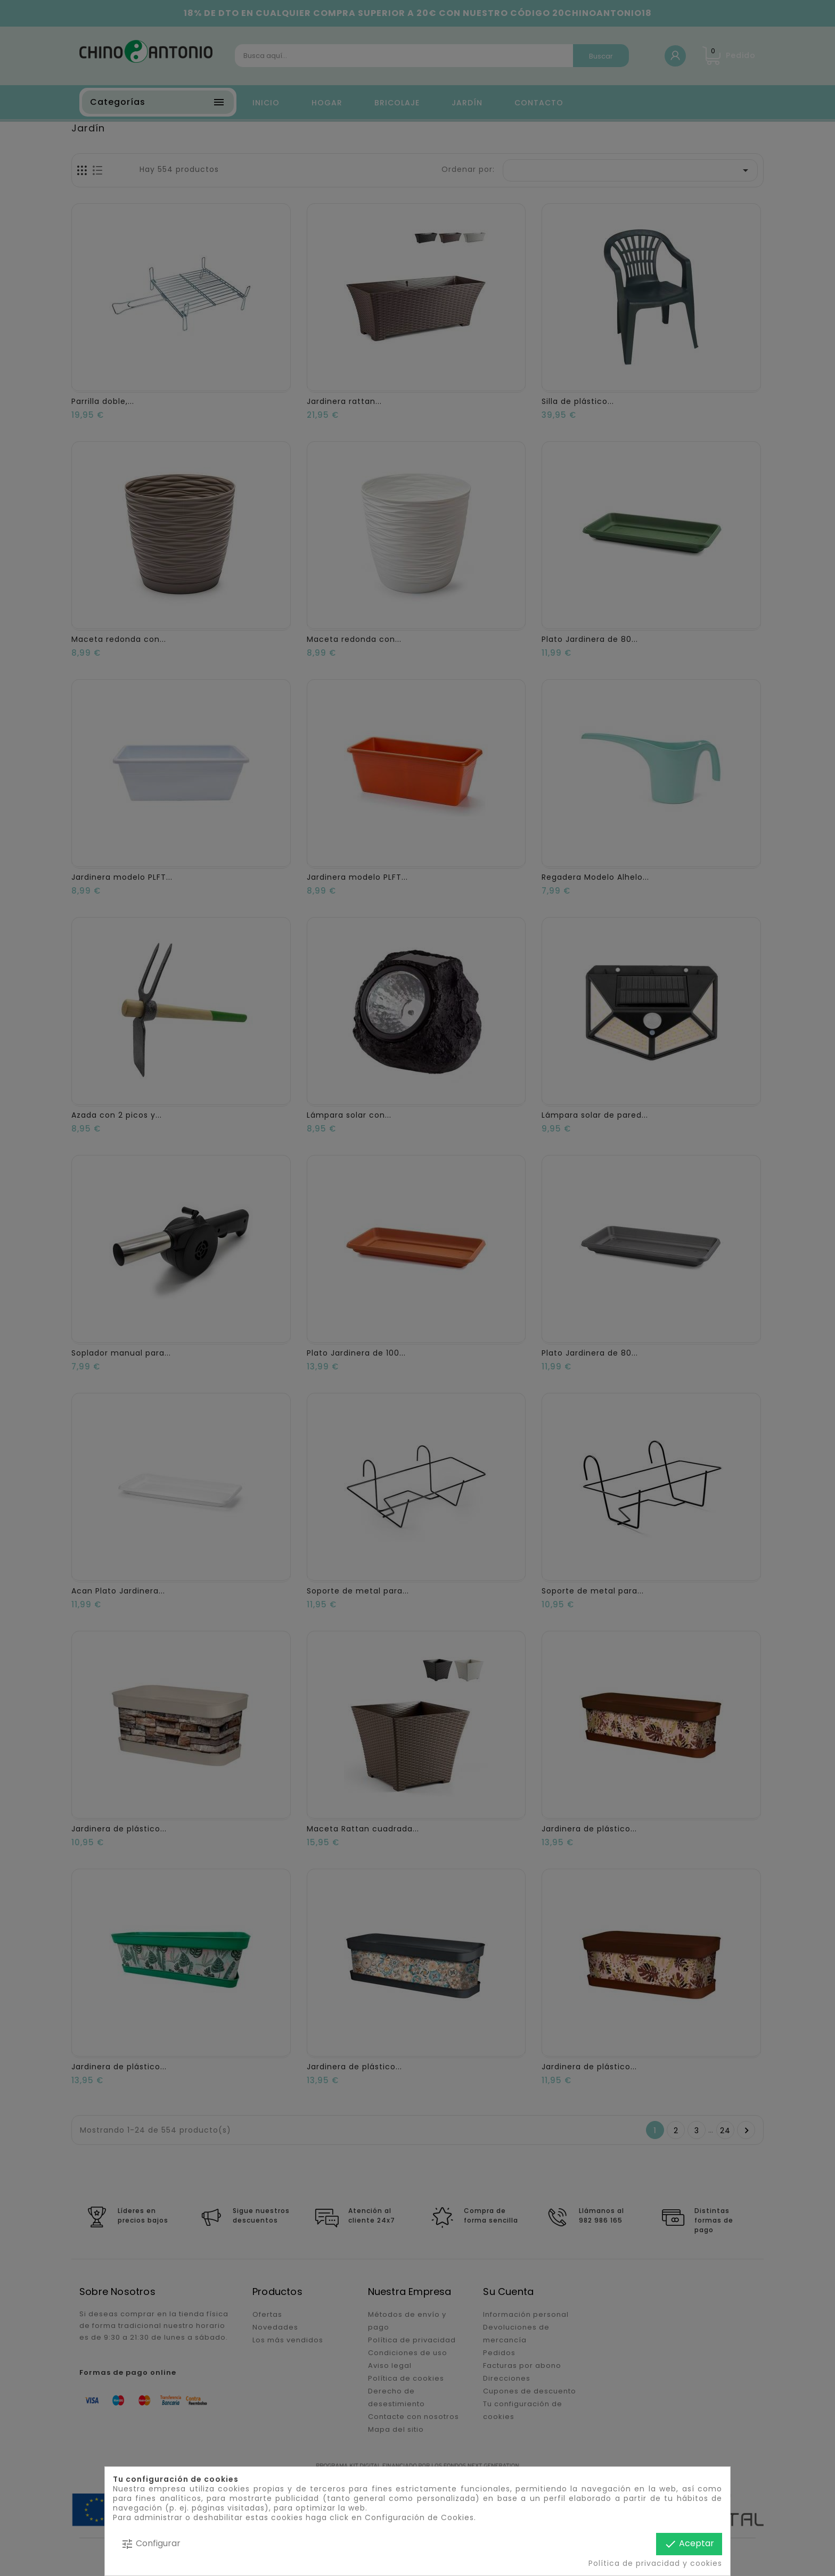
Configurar (151, 2543)
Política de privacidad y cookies (655, 2563)
